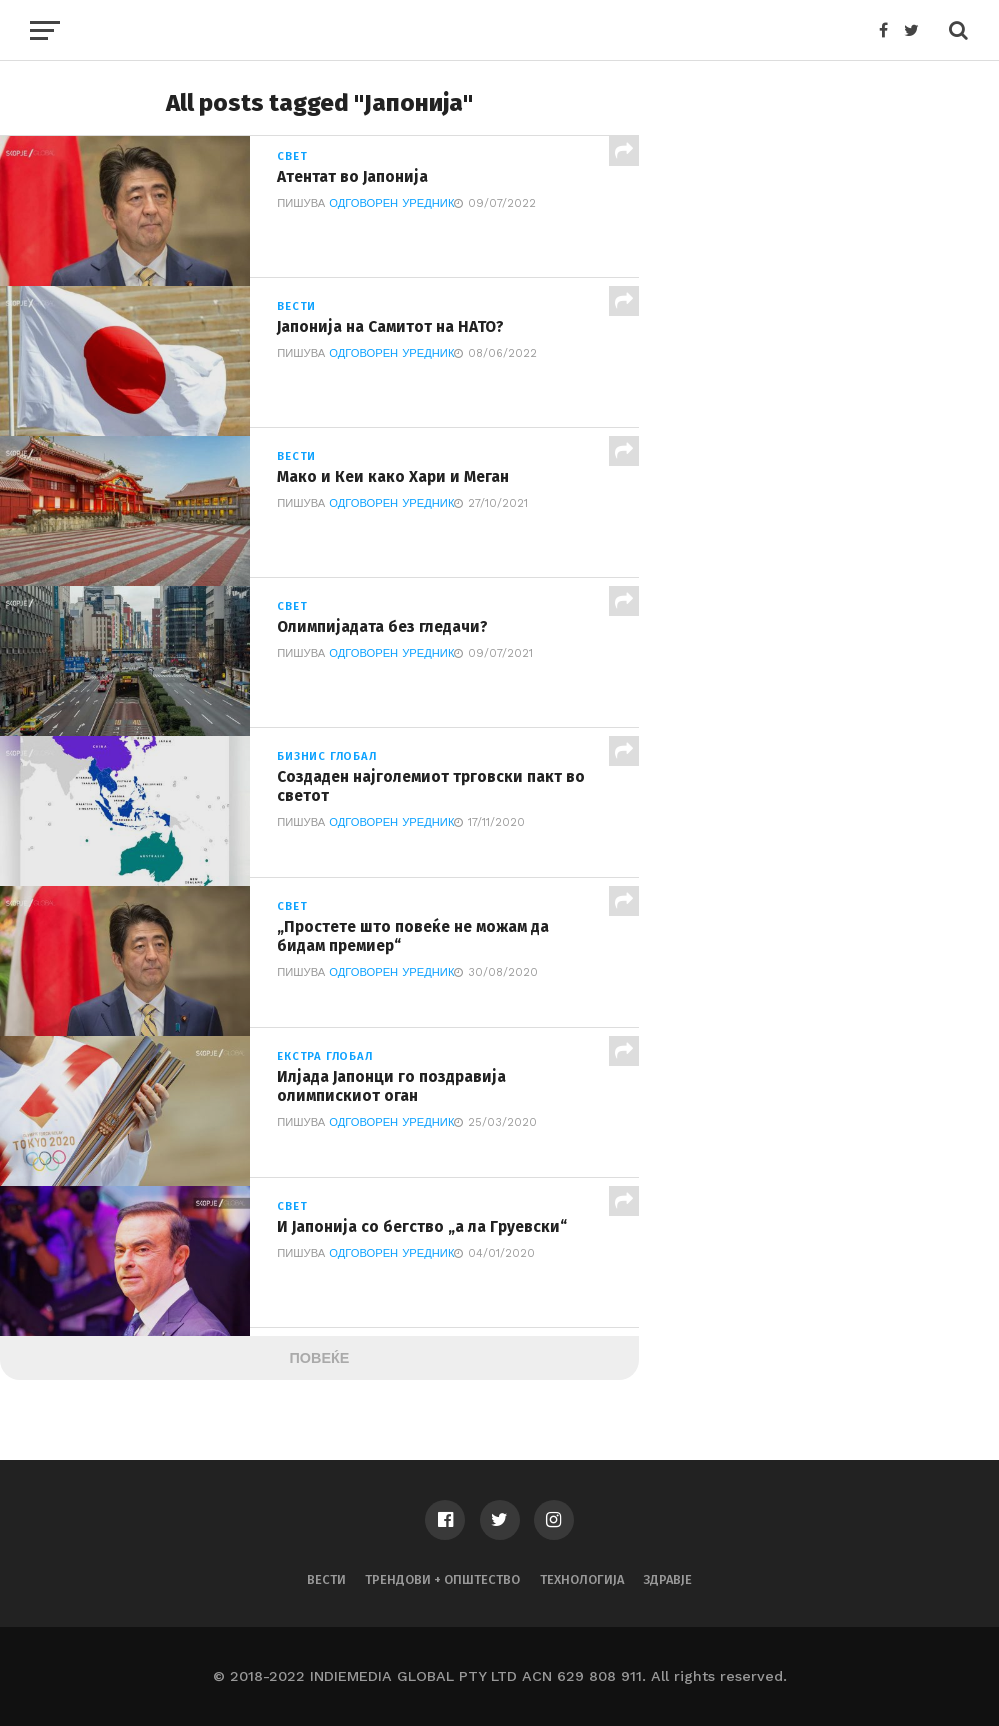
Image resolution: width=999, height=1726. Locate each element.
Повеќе (320, 1358)
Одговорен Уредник (391, 204)
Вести (326, 1579)
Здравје (667, 1579)
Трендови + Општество (442, 1579)
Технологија (582, 1579)
